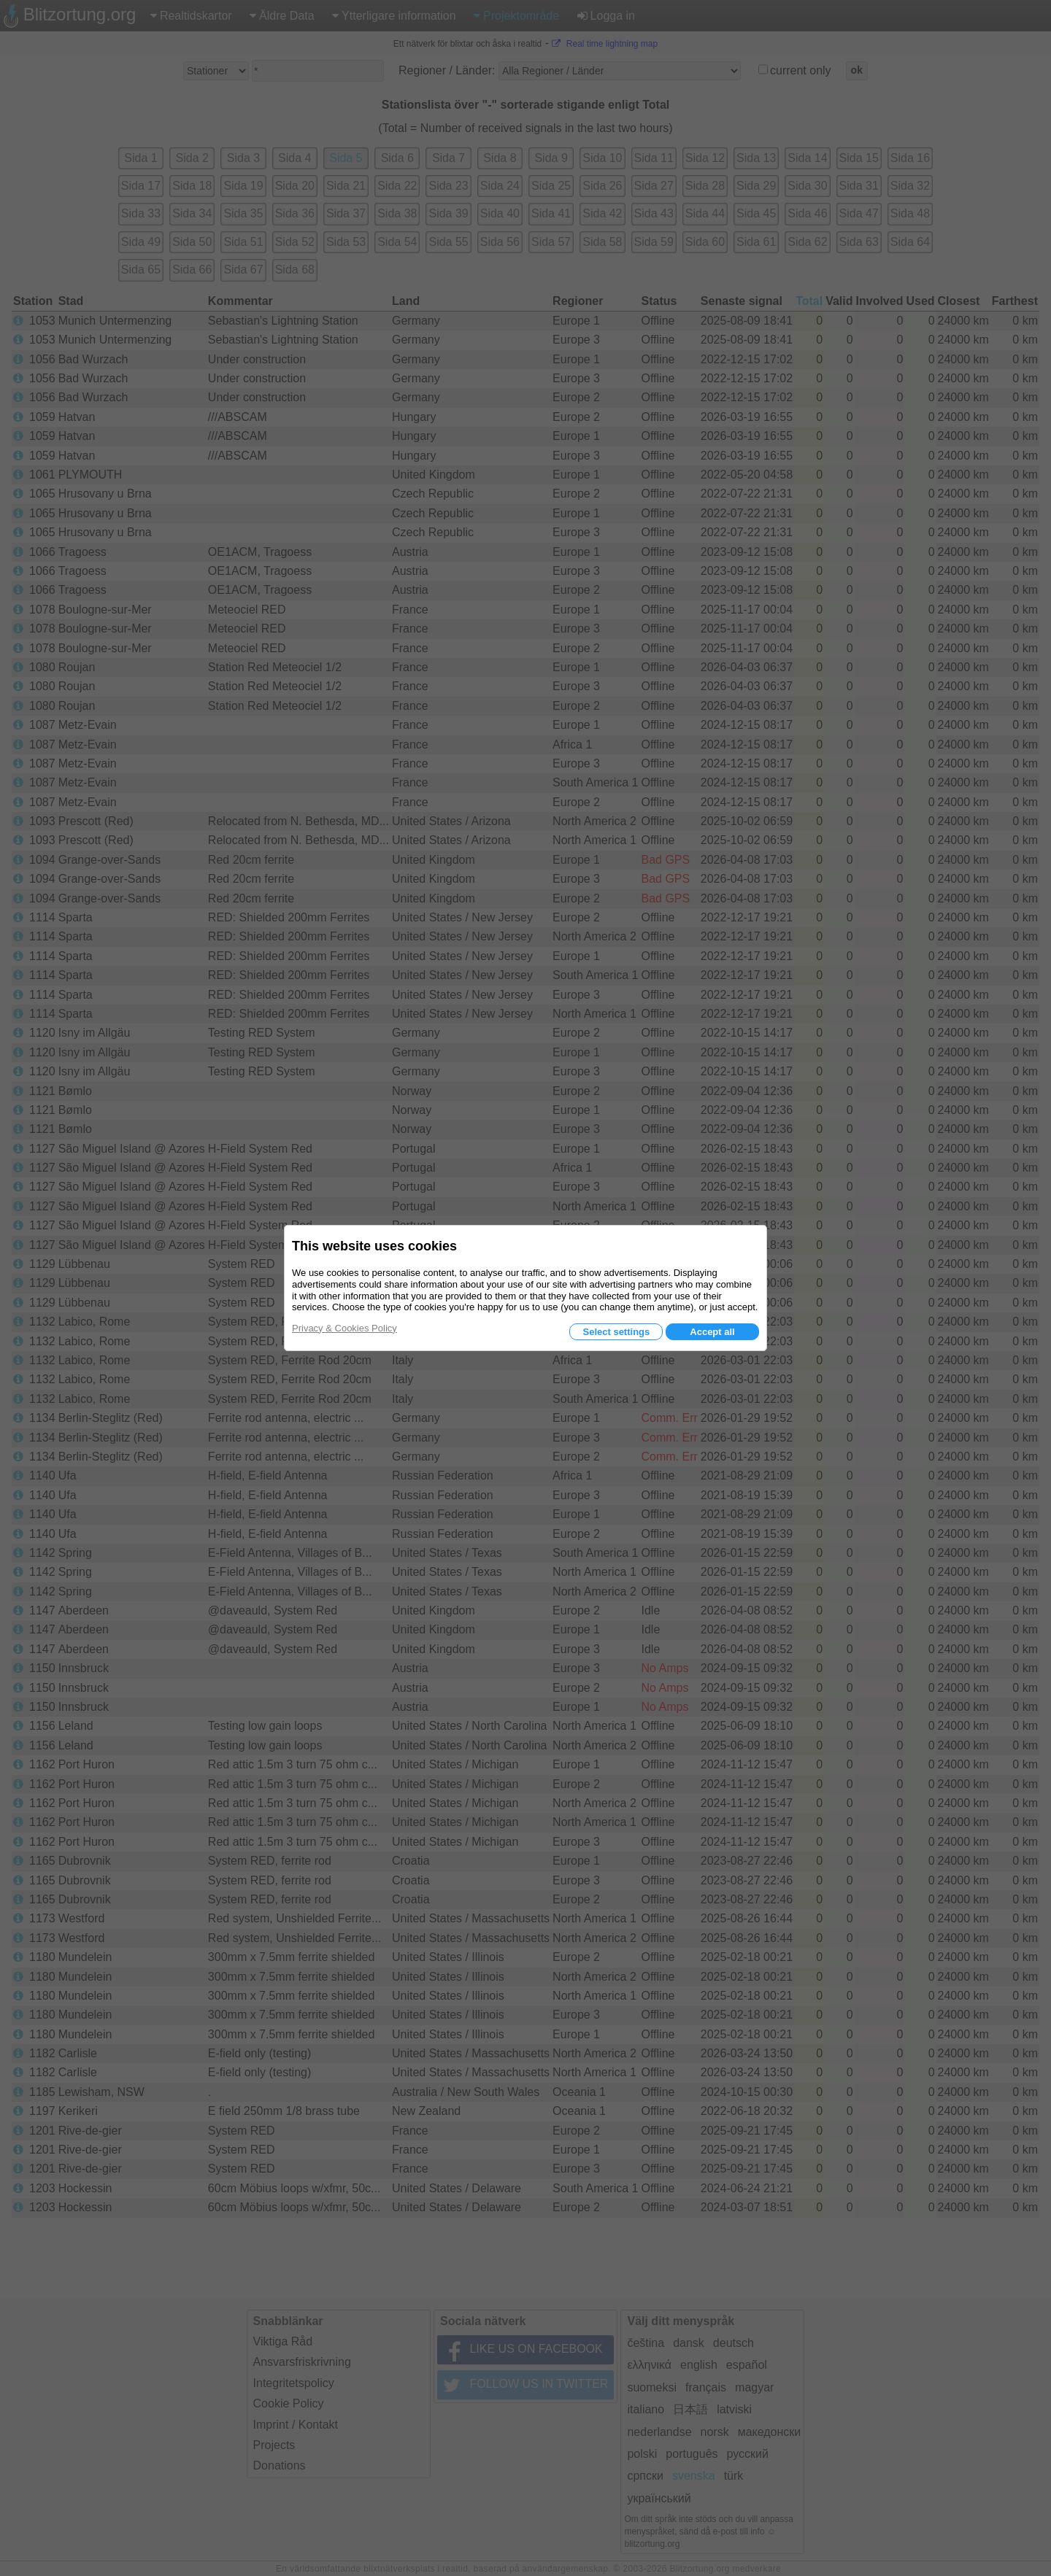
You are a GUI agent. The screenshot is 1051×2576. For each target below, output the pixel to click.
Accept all (712, 1331)
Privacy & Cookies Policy (344, 1328)
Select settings (616, 1331)
